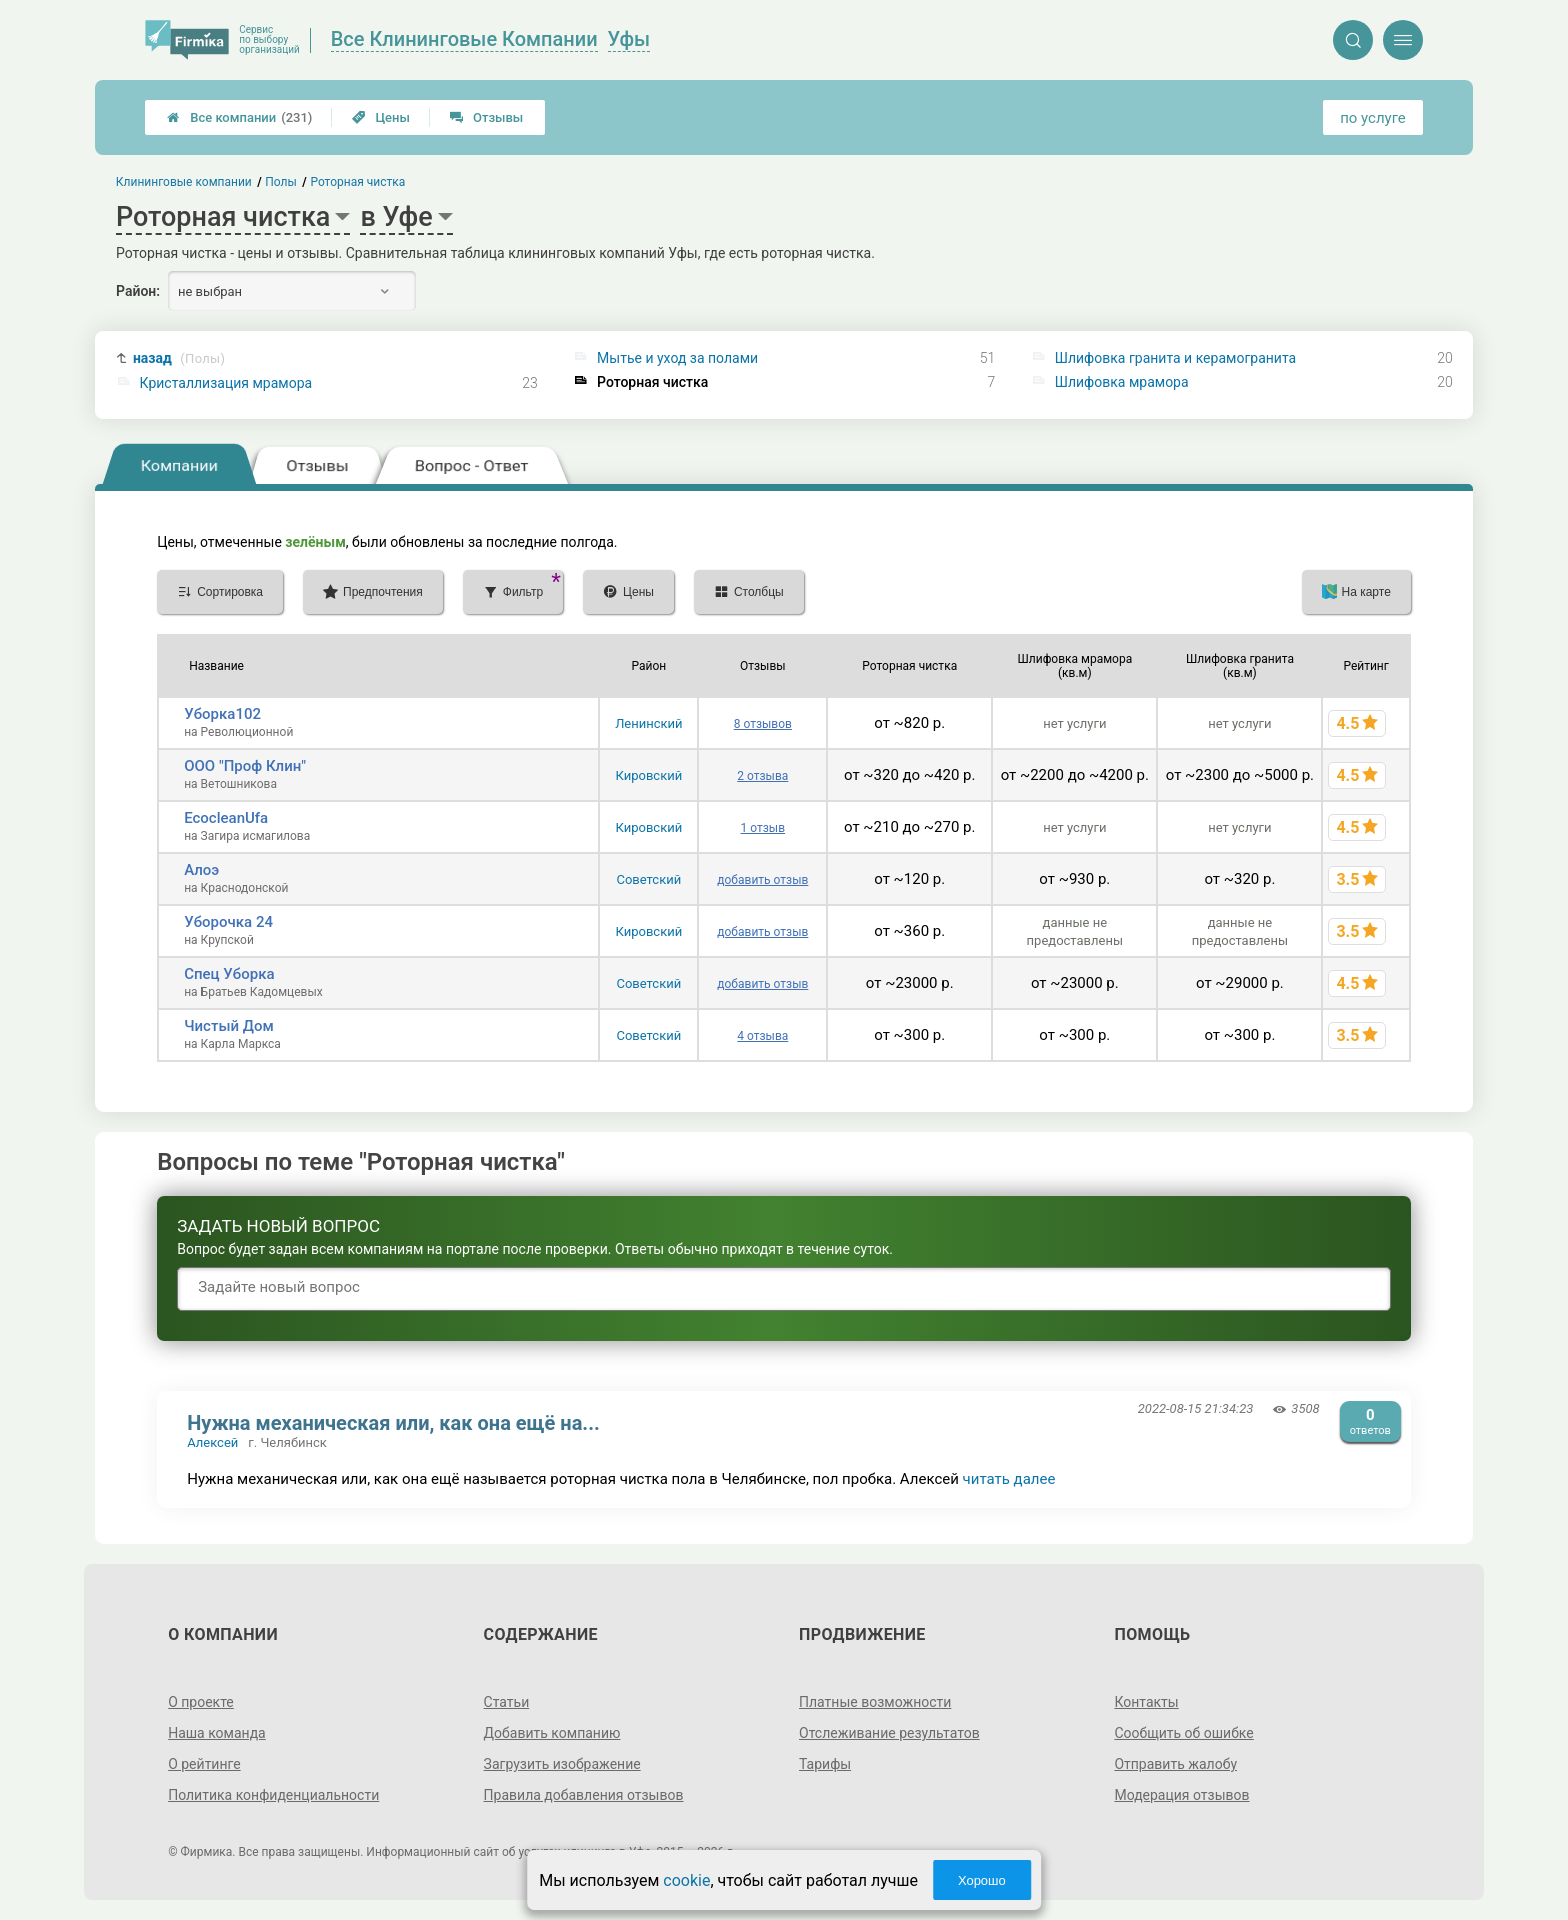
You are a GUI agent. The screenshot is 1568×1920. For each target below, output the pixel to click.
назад (179, 358)
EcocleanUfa (226, 818)
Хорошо (982, 1880)
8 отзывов (763, 724)
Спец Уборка (229, 974)
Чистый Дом (229, 1026)
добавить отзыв (762, 880)
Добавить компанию (552, 1733)
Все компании (239, 117)
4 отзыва (762, 1036)
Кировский (649, 775)
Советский (648, 879)
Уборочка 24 (228, 922)
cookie (686, 1880)
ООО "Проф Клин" (245, 766)
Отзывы (486, 117)
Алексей (212, 1442)
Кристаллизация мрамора (226, 383)
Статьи (507, 1702)
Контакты (1146, 1702)
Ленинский (648, 723)
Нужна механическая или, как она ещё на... (393, 1423)
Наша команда (217, 1733)
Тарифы (825, 1764)
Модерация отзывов (1181, 1795)
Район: (138, 291)
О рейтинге (204, 1764)
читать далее (1009, 1479)
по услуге (1373, 118)
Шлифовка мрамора (1122, 382)
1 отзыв (763, 828)
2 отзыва (762, 776)
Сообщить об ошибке (1183, 1733)
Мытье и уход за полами (677, 358)
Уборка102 (222, 714)
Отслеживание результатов (889, 1733)
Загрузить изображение (562, 1764)
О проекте (201, 1702)
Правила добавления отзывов (584, 1795)
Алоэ (201, 870)
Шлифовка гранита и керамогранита (1176, 358)
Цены (381, 117)
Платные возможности (875, 1702)
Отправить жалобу (1175, 1764)
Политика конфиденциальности (273, 1795)
